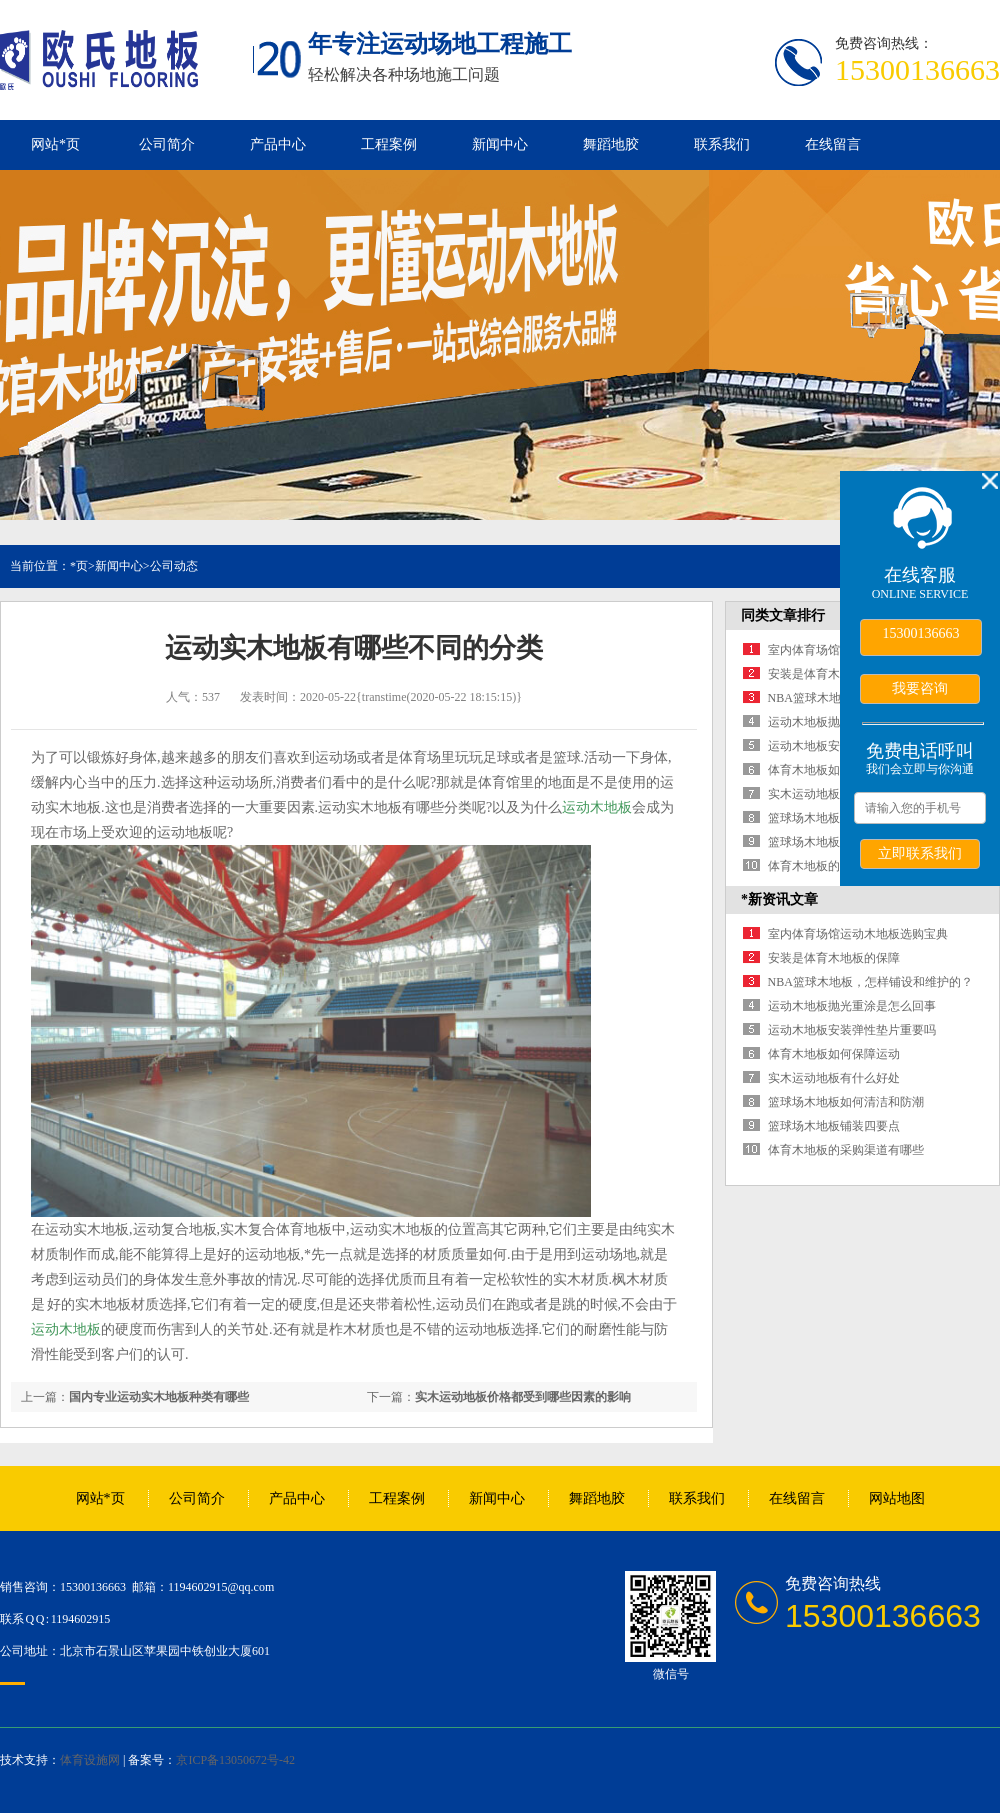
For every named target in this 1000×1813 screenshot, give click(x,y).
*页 (79, 566)
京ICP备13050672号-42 (235, 1760)
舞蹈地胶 (611, 144)
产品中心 (278, 144)
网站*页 (55, 144)
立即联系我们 (920, 853)
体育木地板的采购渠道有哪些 (846, 1150)
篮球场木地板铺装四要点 (834, 842)
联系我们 (722, 144)
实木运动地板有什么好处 (834, 794)
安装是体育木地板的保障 (834, 674)
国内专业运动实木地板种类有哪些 (159, 1397)
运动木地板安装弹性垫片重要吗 (852, 1030)
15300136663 (921, 633)
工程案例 (389, 144)
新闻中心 (500, 144)
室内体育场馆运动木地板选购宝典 (858, 934)
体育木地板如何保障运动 (834, 770)
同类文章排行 (783, 615)
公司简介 (167, 144)
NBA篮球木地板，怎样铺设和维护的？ (870, 982)
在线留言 (833, 144)
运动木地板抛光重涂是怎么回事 (852, 1006)
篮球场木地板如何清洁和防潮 (846, 1102)
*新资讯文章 (779, 899)
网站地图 (897, 1498)
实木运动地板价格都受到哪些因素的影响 (523, 1397)
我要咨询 (920, 688)
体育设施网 (90, 1760)
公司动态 (174, 566)
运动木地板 (597, 807)
